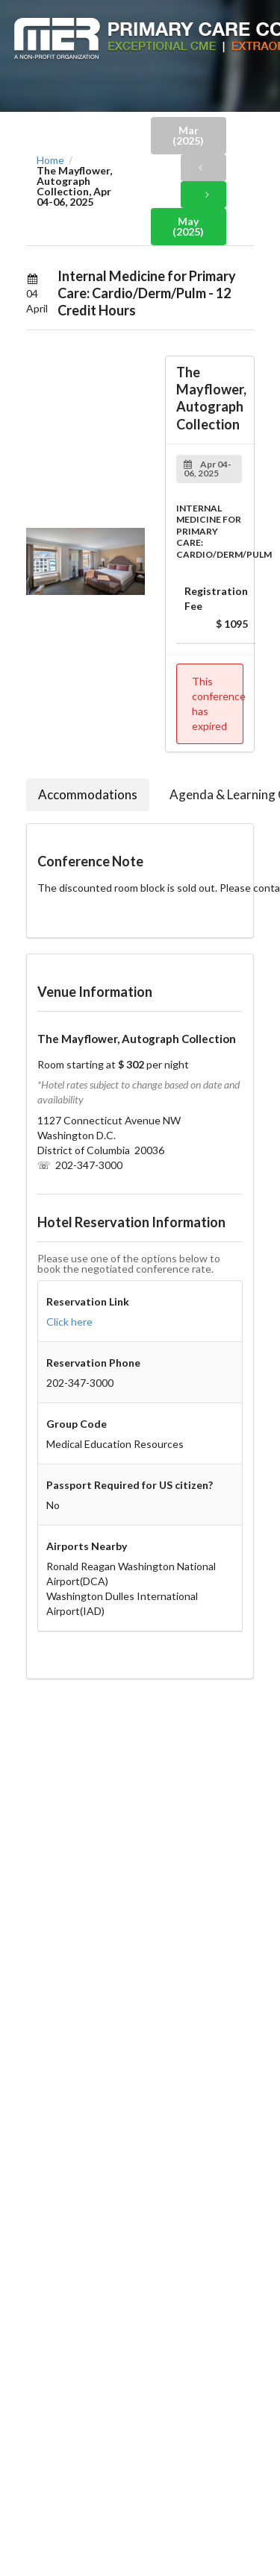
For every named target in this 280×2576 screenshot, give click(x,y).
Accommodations (87, 794)
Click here (69, 1321)
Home (50, 160)
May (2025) (188, 226)
